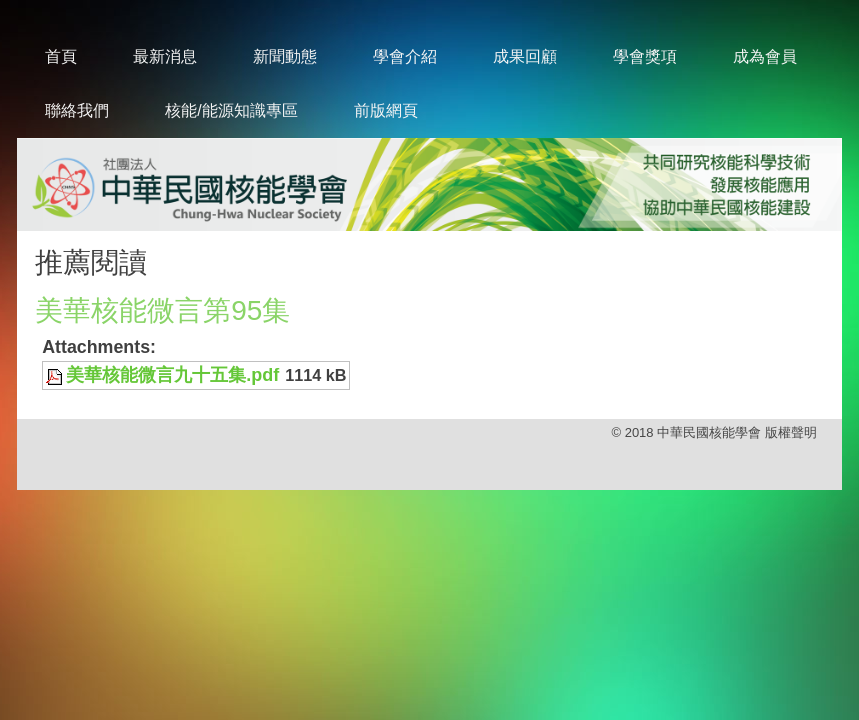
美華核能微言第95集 (162, 310)
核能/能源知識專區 (231, 110)
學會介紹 (405, 56)
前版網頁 (386, 110)
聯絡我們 (77, 110)
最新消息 (165, 56)
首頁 (61, 56)
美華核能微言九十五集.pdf (172, 375)
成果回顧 (525, 56)
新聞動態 (285, 56)
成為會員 (765, 56)
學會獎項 (645, 56)
